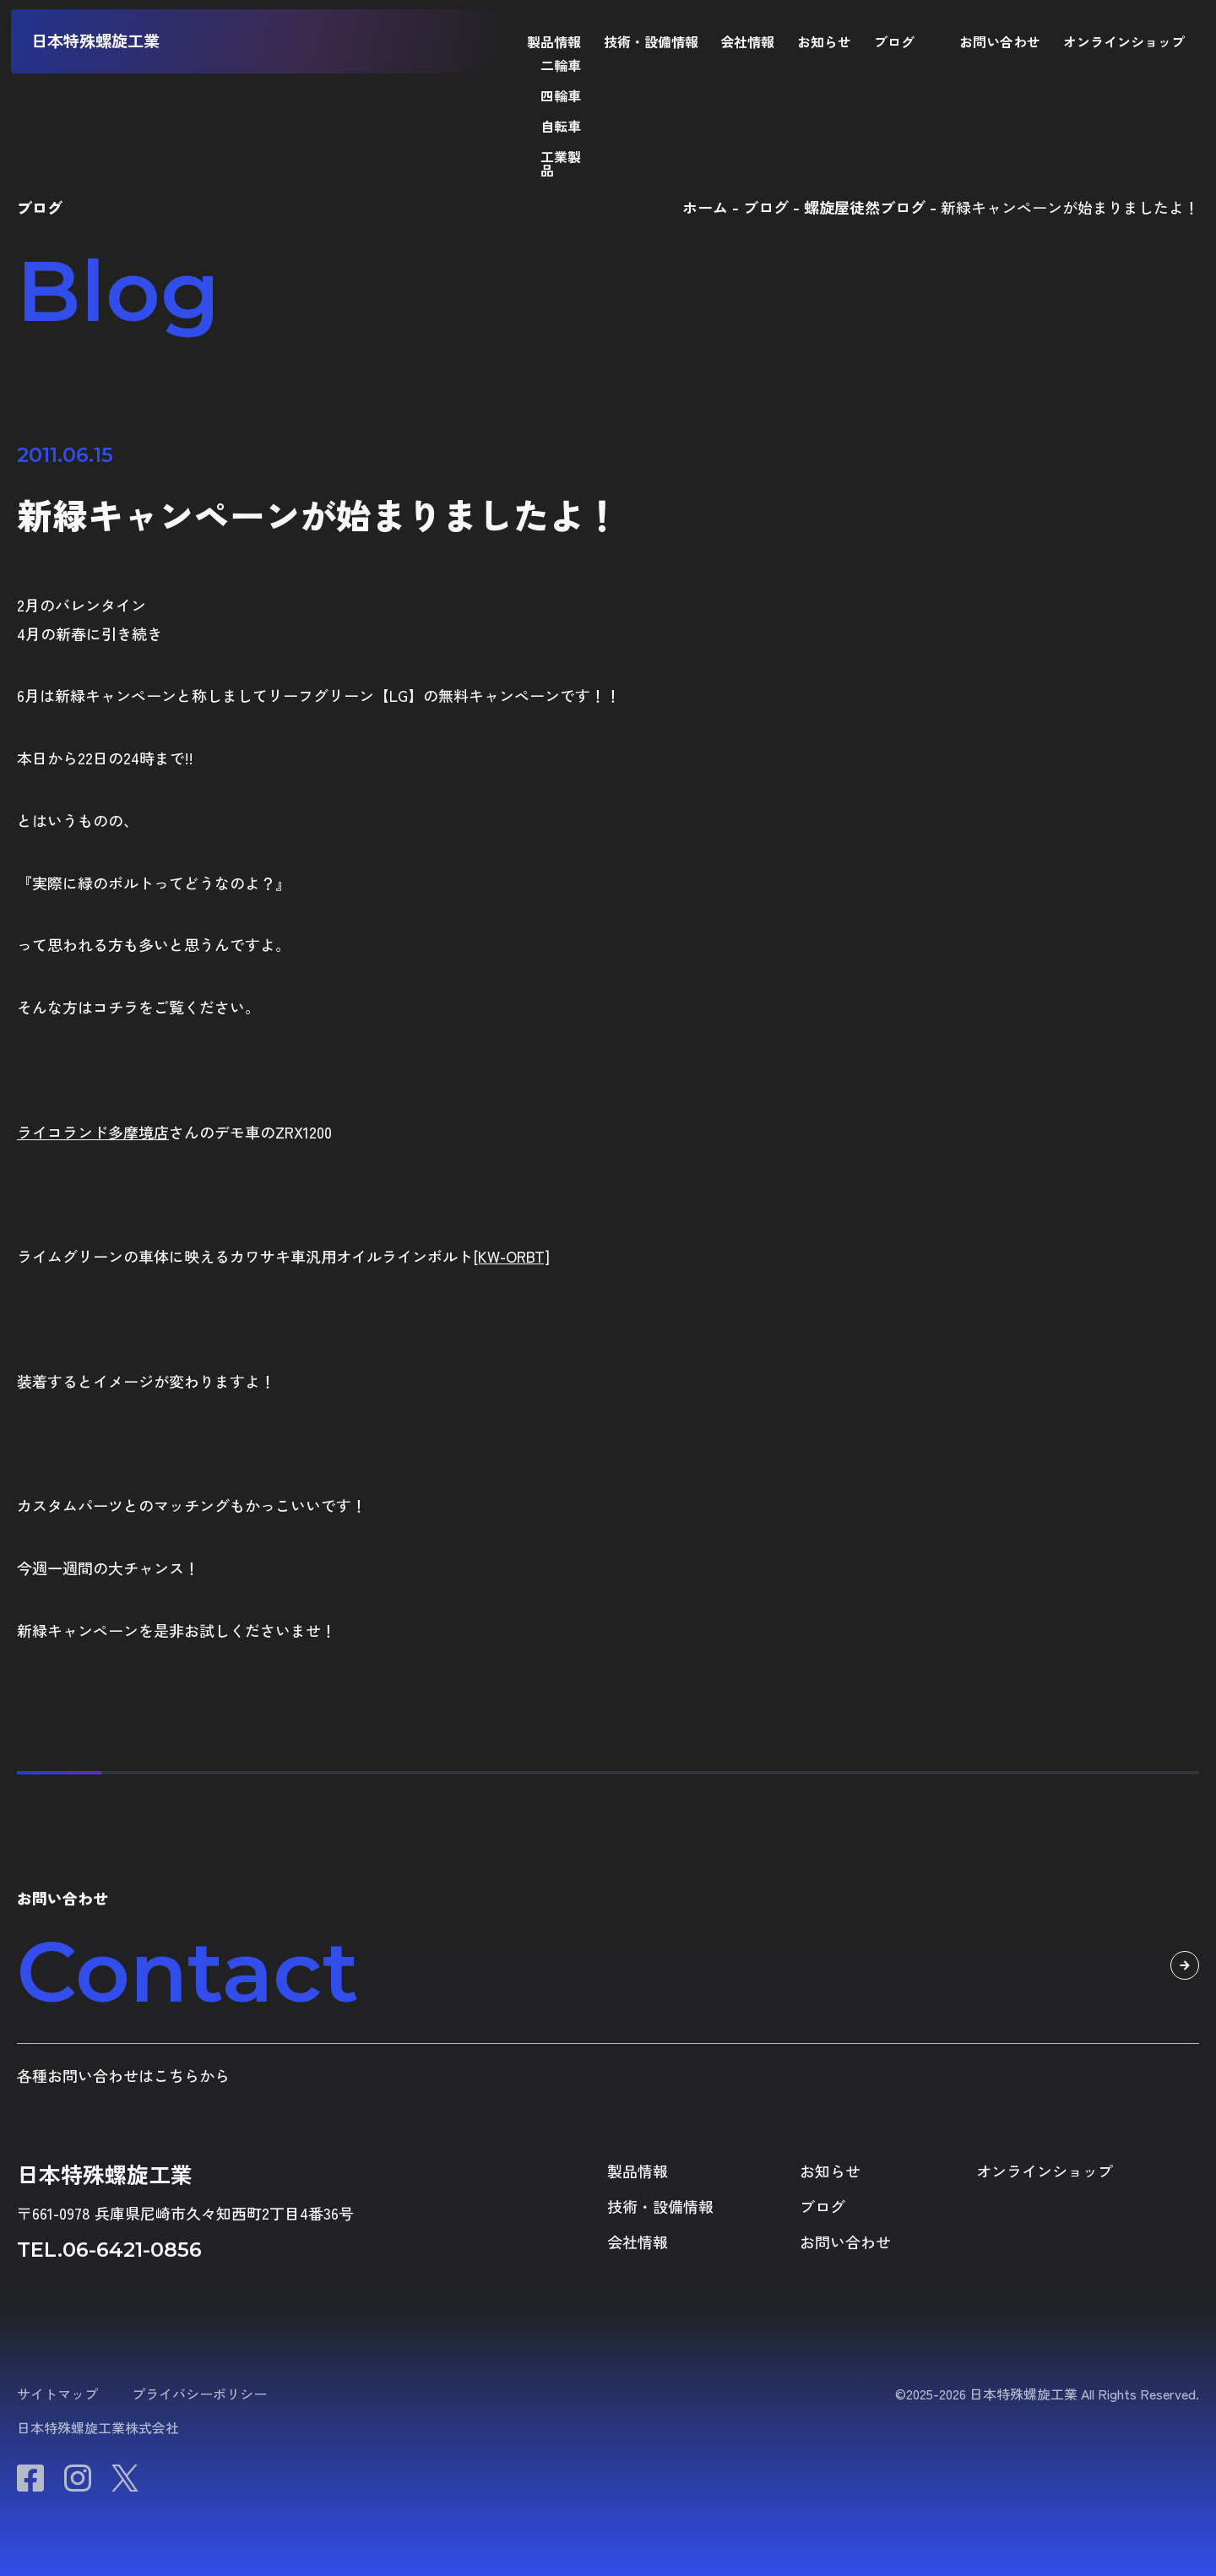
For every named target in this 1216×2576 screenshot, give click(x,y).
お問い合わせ (999, 41)
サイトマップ (57, 2393)
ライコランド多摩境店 (93, 1132)
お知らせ (824, 41)
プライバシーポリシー (199, 2393)
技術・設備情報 (651, 41)
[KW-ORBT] (511, 1256)
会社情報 (747, 41)
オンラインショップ (1124, 41)
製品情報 (554, 41)
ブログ (894, 41)
